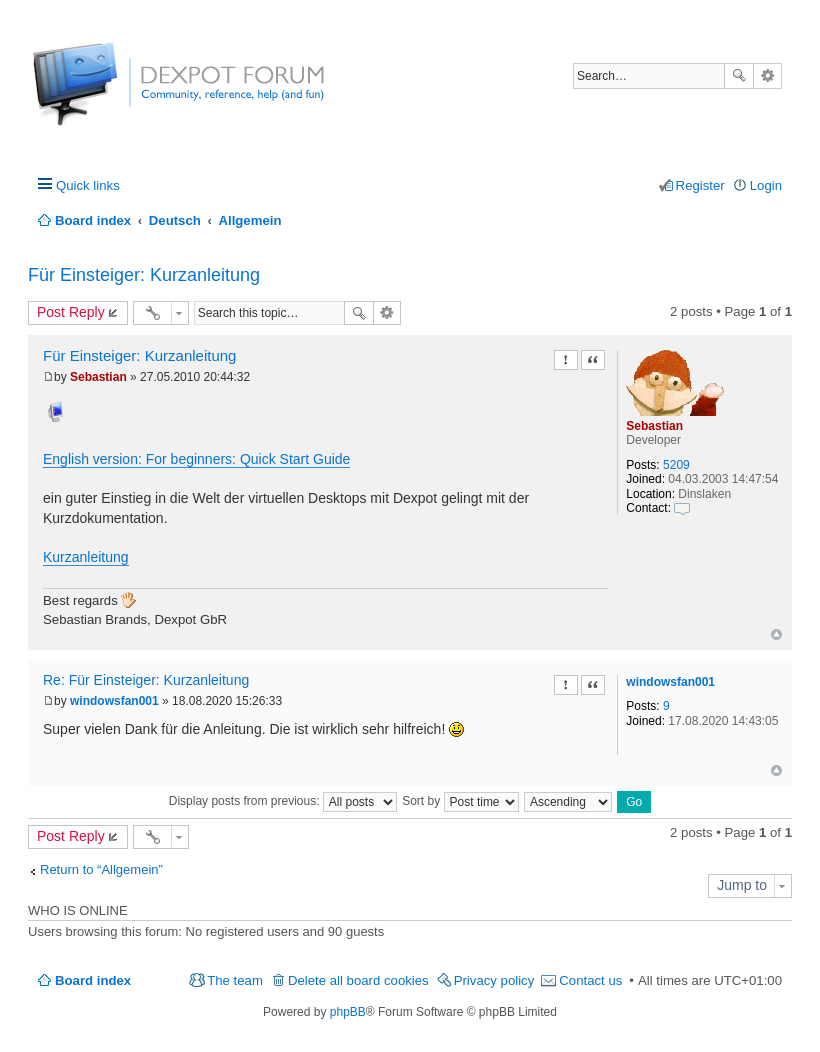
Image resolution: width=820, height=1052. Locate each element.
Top (776, 634)
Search (739, 76)
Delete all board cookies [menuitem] (358, 980)
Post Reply (71, 312)
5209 (676, 465)
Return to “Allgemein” (101, 869)
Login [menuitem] (766, 185)
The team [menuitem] (235, 980)
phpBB (348, 1012)
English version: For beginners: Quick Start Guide (196, 459)
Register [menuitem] (700, 185)
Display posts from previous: (283, 801)
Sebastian (654, 426)
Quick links (88, 185)
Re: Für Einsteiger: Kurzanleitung (146, 680)
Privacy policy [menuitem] (494, 980)
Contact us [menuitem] (590, 980)
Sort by (460, 801)
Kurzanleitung (86, 557)
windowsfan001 (670, 682)
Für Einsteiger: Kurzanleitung (144, 275)
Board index (93, 980)
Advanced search (767, 76)
